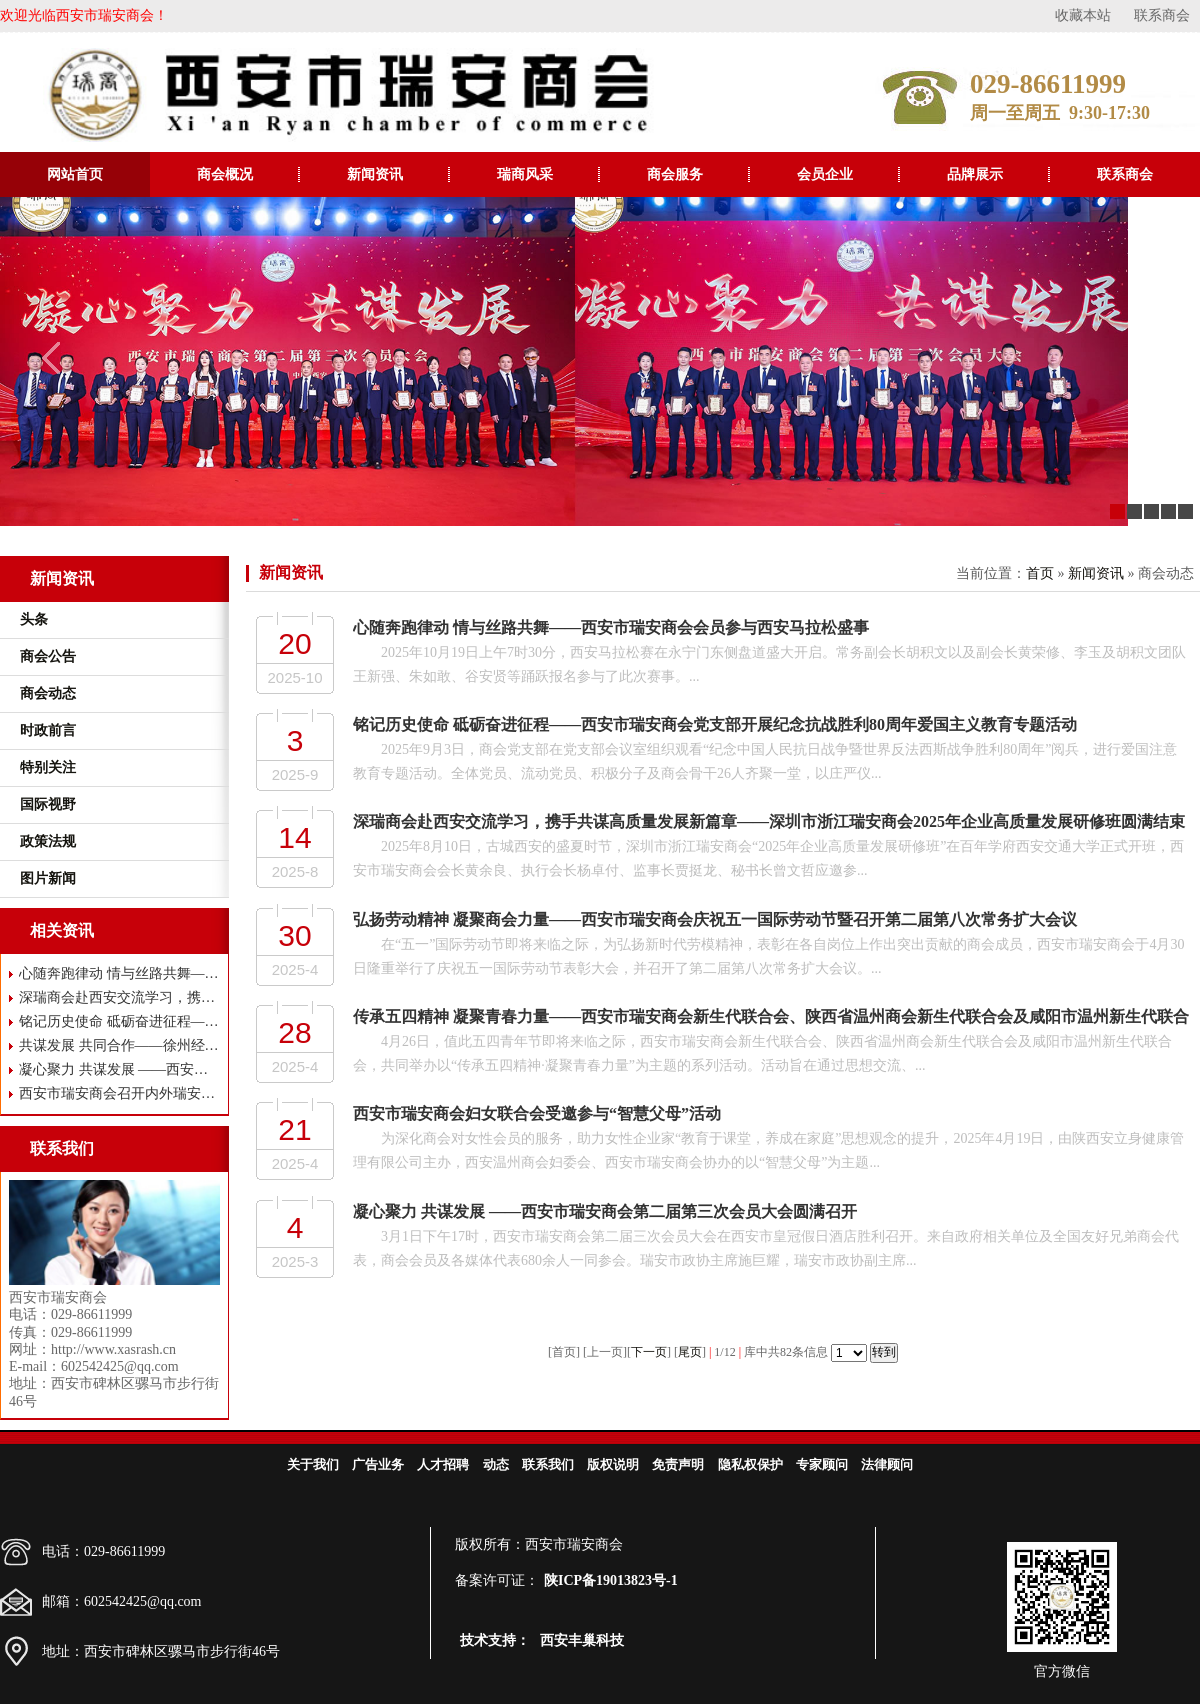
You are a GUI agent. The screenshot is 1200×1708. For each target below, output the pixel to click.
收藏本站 (1083, 15)
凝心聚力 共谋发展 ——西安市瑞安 (119, 1069)
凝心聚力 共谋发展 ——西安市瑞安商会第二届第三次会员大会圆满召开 (605, 1211)
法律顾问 (887, 1464)
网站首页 (75, 174)
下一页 (649, 1352)
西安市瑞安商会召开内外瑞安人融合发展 (119, 1093)
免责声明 (678, 1464)
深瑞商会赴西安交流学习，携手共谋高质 (119, 997)
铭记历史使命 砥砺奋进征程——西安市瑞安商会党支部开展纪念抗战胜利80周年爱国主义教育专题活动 (715, 724)
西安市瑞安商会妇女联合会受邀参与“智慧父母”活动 (537, 1113)
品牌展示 (975, 174)
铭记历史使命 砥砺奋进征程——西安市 (119, 1021)
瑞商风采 (525, 174)
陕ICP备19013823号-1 (611, 1580)
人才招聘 (443, 1464)
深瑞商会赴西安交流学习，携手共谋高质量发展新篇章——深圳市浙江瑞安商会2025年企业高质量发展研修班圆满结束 (769, 821)
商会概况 (225, 174)
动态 (496, 1464)
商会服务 (675, 174)
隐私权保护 (750, 1464)
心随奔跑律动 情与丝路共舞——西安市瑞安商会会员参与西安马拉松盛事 (611, 627)
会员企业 (825, 174)
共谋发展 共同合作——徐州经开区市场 (119, 1045)
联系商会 (1162, 15)
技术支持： (495, 1640)
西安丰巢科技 (582, 1640)
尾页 (690, 1352)
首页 (1040, 573)
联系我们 (548, 1464)
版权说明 (613, 1464)
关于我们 (313, 1464)
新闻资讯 (375, 174)
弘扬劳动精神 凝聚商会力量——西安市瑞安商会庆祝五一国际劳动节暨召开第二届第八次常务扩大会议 (715, 919)
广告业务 (378, 1464)
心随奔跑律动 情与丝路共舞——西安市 (119, 973)
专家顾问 (822, 1464)
